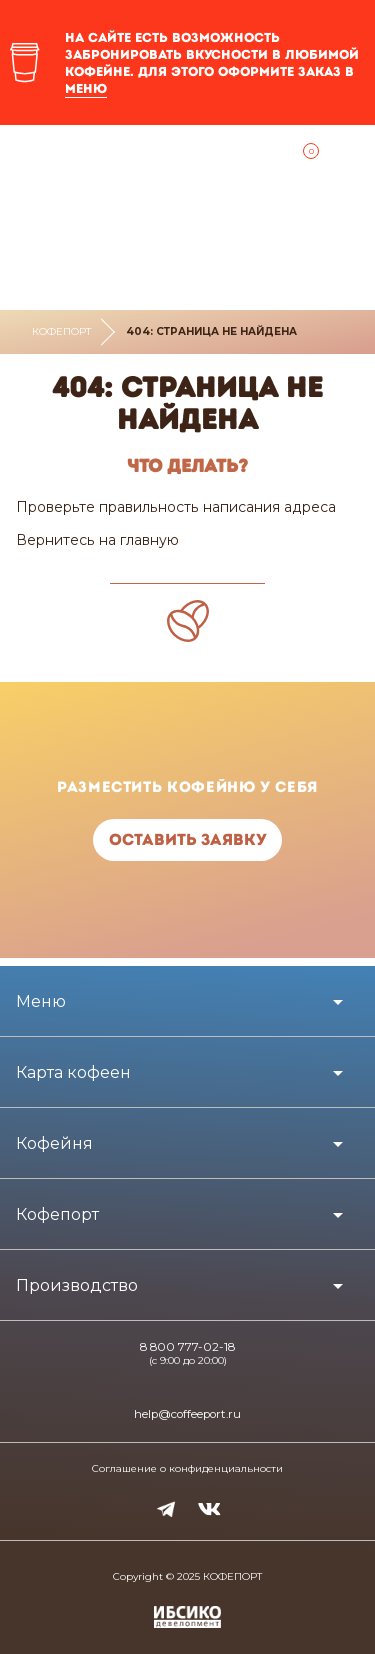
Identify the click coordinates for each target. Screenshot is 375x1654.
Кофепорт (61, 331)
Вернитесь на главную (97, 540)
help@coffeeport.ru (187, 1414)
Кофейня (54, 1143)
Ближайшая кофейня (30, 157)
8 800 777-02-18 (187, 1347)
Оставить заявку (187, 839)
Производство (77, 1285)
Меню (41, 1001)
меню (86, 88)
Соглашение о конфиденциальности (187, 1469)
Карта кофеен (73, 1072)
